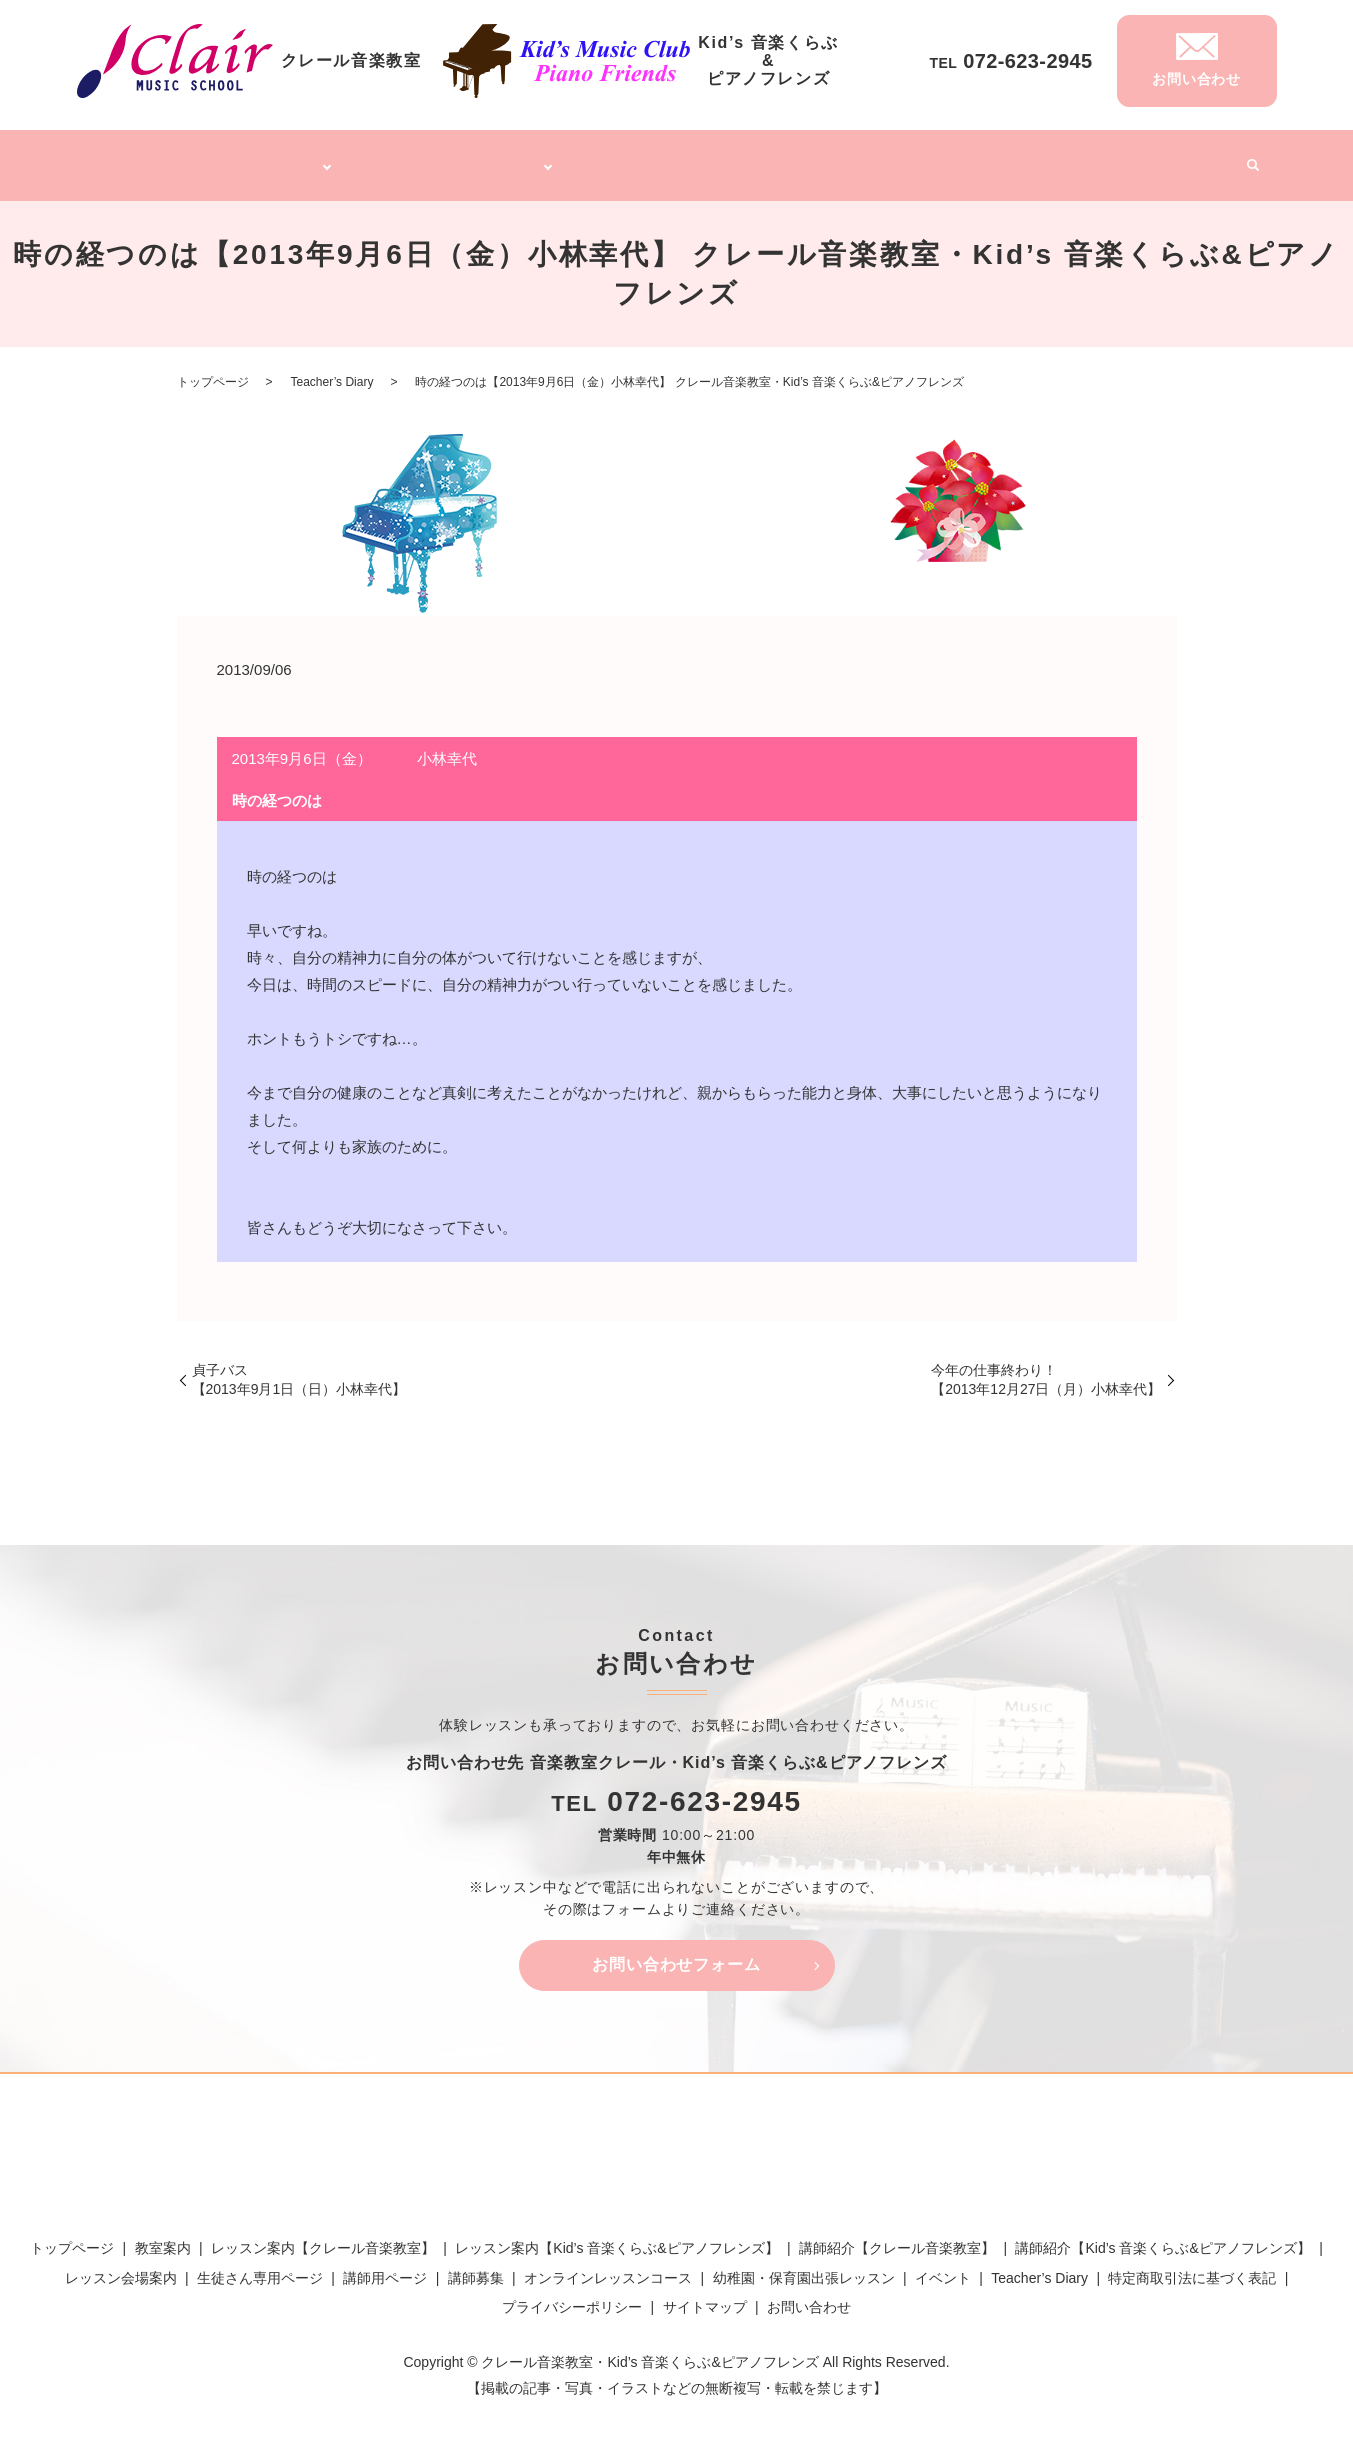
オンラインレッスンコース (677, 158)
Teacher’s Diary (1098, 158)
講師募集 (1003, 158)
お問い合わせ (809, 2295)
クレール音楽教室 (261, 158)
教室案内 (163, 2237)
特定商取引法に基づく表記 (1192, 2266)
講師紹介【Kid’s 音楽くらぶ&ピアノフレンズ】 (1162, 2237)
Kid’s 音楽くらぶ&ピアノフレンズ (455, 158)
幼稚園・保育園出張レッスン (868, 158)
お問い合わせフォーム (677, 1953)
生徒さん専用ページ (260, 2266)
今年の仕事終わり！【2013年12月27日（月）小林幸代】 (1046, 1368)
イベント (1194, 158)
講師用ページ (385, 2266)
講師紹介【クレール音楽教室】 (897, 2237)
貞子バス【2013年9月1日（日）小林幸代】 (299, 1368)
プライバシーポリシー (572, 2295)
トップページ (147, 158)
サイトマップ (705, 2295)
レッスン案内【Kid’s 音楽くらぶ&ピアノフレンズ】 (616, 2237)
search (1246, 160)
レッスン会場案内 (121, 2266)
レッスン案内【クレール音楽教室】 (323, 2237)
